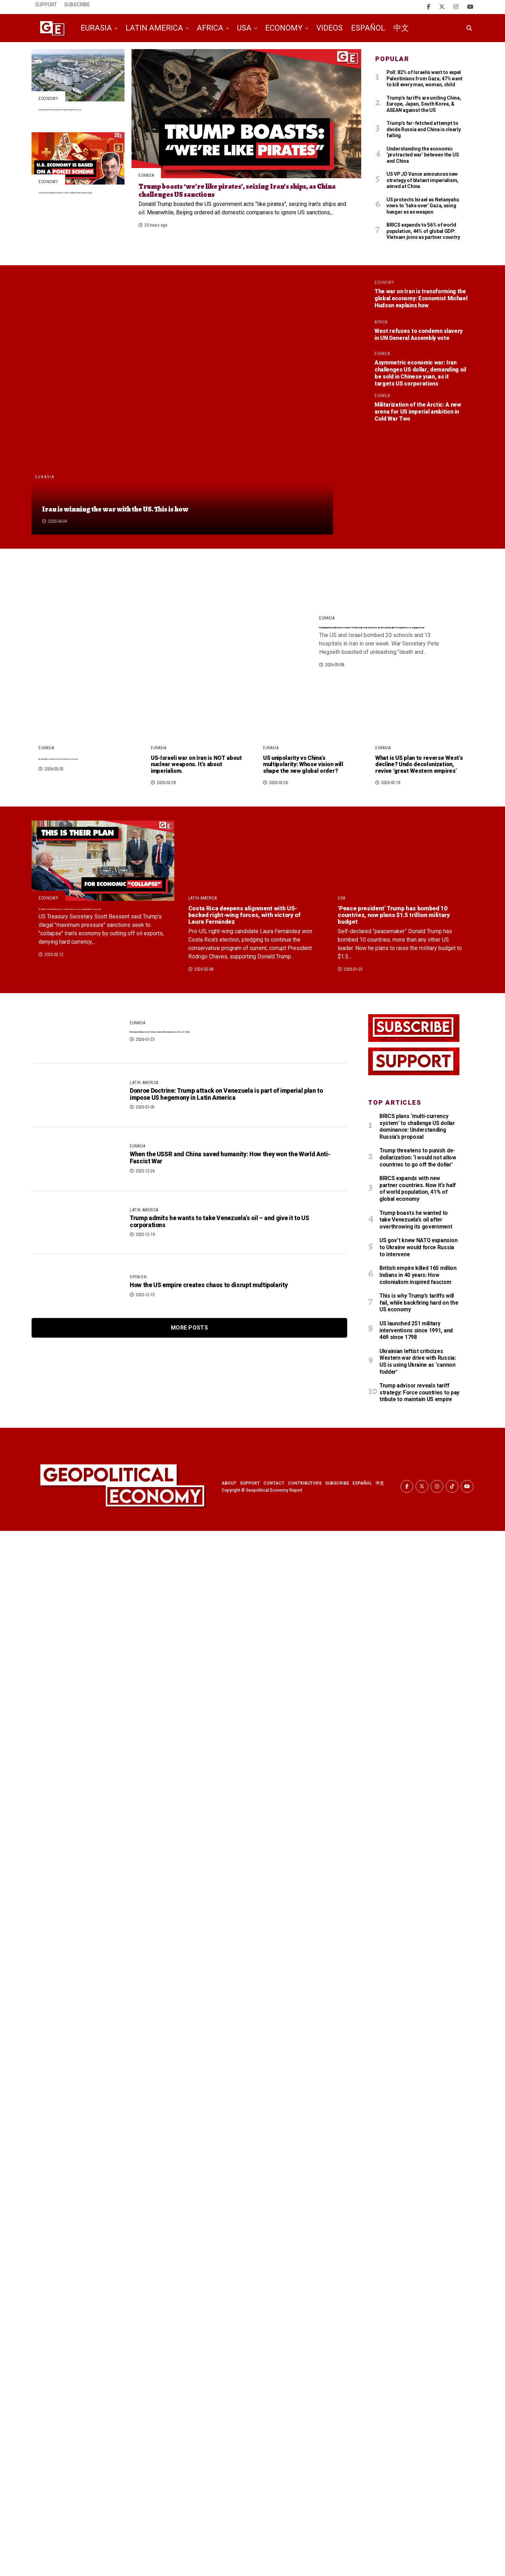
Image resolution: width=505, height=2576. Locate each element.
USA (244, 28)
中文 (401, 28)
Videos (329, 28)
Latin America (154, 28)
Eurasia (96, 28)
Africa (210, 28)
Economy (284, 28)
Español (368, 28)
